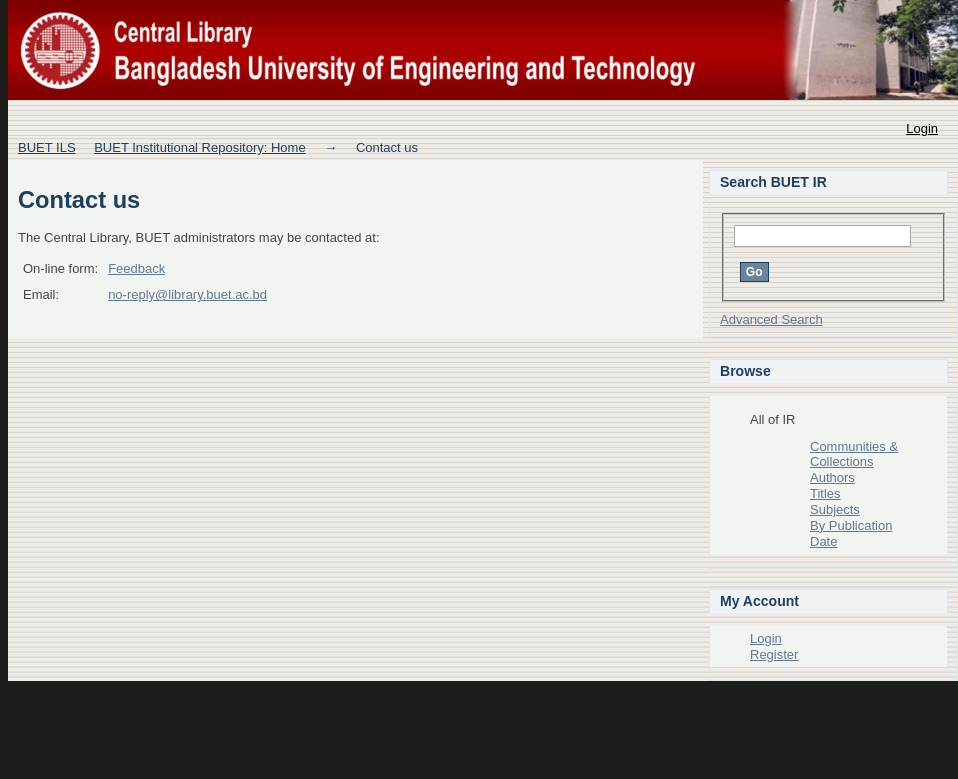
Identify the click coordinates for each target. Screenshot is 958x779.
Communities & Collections (854, 454)
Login (922, 128)
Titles (825, 493)
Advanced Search (771, 319)
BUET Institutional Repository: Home (199, 147)
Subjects (835, 509)
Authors (832, 477)
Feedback (136, 268)
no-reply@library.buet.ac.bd (187, 294)
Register (774, 654)
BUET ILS (47, 147)
